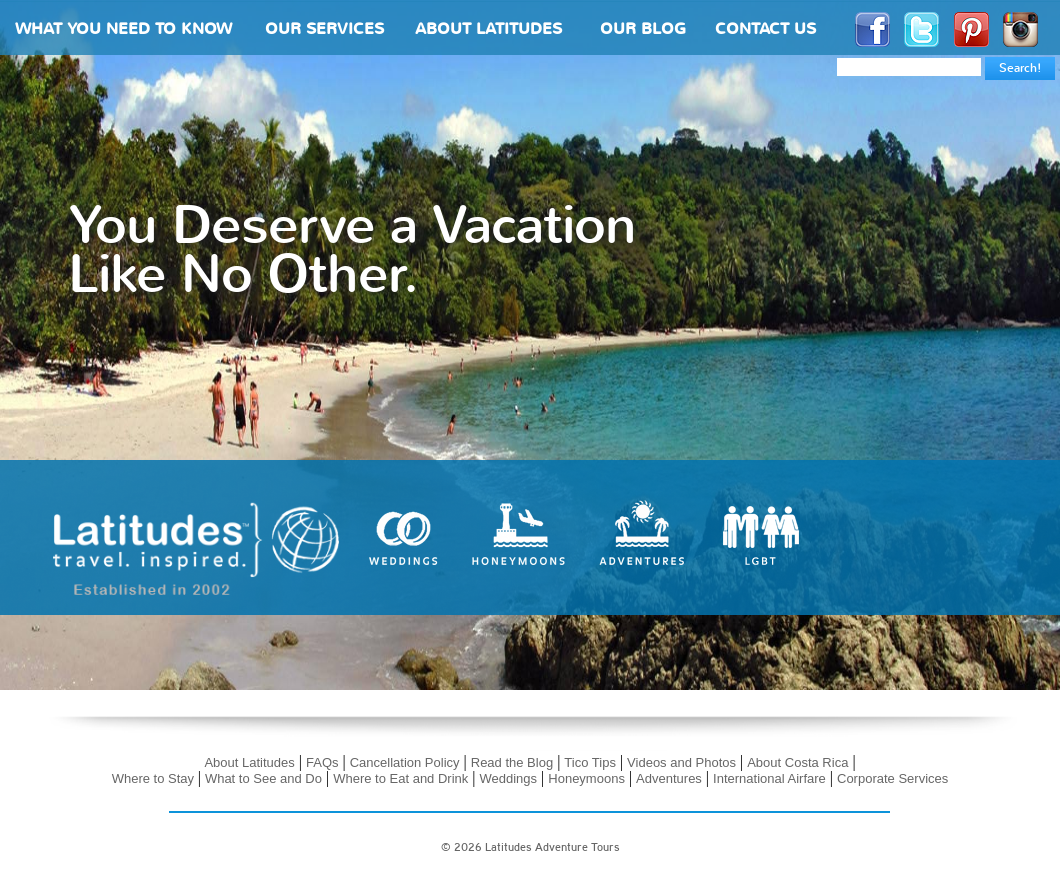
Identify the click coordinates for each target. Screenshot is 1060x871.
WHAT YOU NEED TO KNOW (123, 30)
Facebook (872, 29)
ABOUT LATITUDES (488, 30)
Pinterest (971, 29)
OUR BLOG (643, 30)
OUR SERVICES (324, 30)
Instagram (1020, 29)
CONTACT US (765, 30)
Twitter (921, 29)
